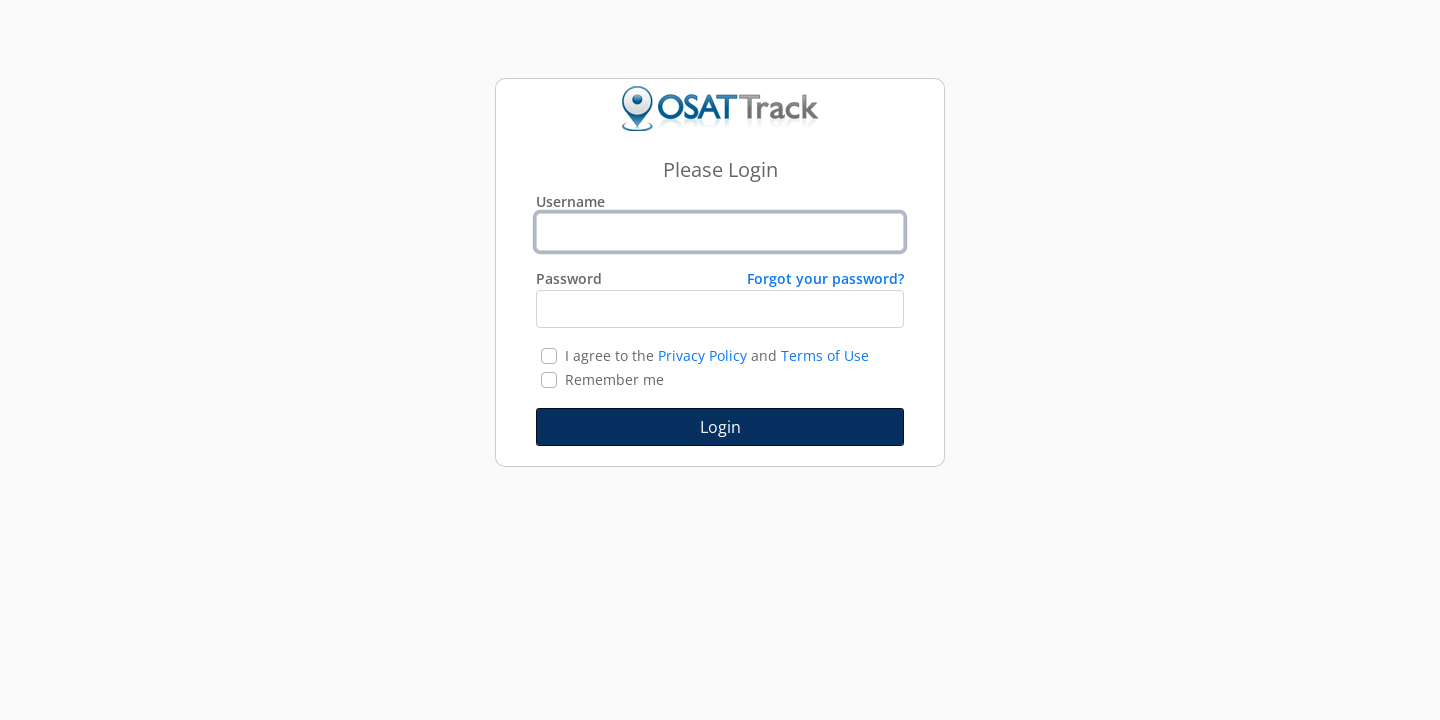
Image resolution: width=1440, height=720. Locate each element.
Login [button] (720, 427)
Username (570, 201)
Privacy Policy (702, 355)
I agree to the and (717, 355)
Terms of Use (825, 355)
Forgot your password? (825, 278)
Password (720, 278)
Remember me (614, 379)
